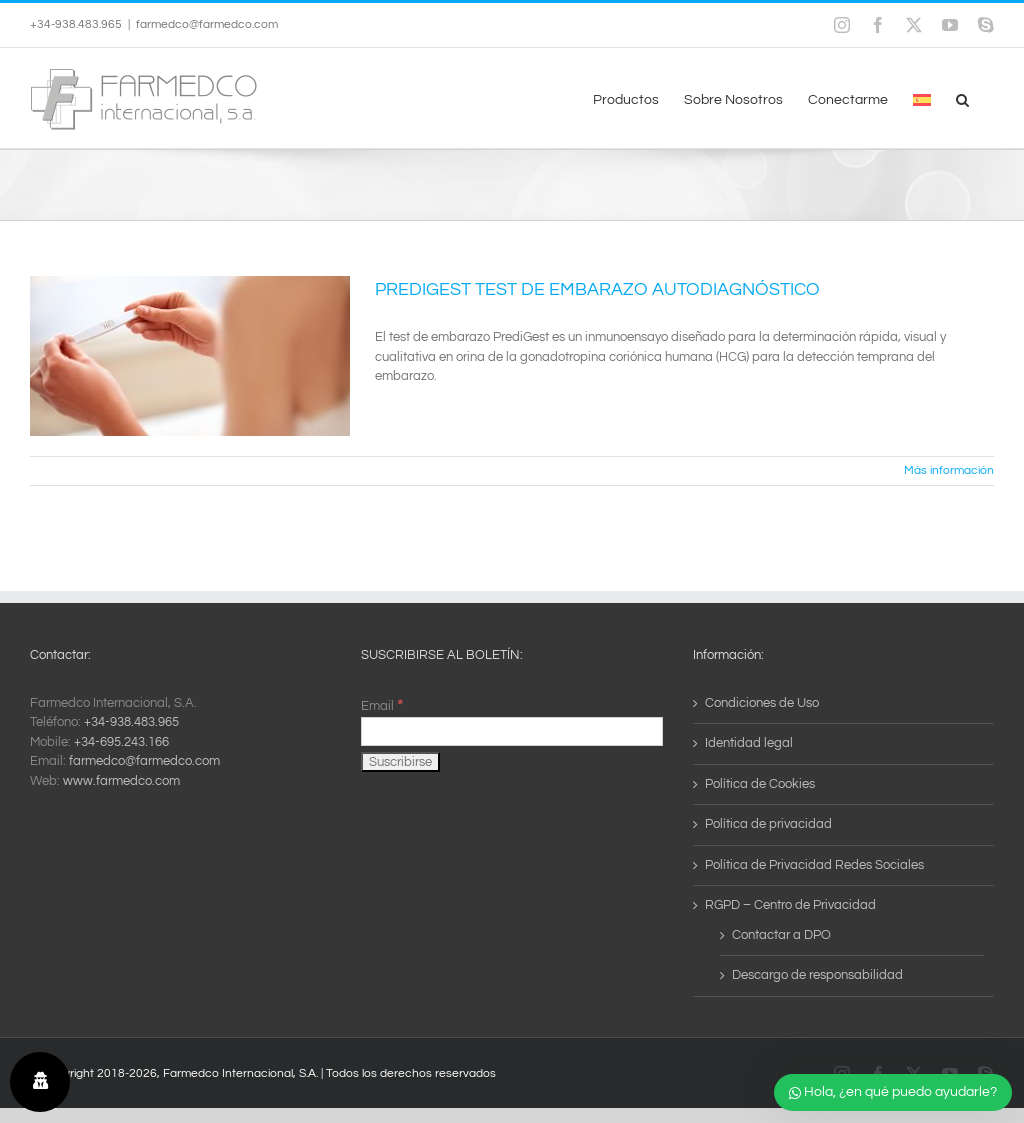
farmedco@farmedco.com (207, 24)
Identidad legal (749, 743)
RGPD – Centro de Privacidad (790, 905)
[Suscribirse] (400, 762)
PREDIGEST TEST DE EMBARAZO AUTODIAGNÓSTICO (597, 289)
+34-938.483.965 (131, 722)
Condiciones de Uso (762, 703)
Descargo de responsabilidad (817, 975)
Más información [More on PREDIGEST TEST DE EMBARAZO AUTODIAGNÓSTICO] (949, 470)
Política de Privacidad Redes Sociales (814, 865)
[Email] (511, 731)
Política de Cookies (760, 784)
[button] (962, 98)
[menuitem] (922, 98)
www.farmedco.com (121, 781)
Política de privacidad (768, 824)
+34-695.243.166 (121, 742)
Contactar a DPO (781, 935)
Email (382, 706)
